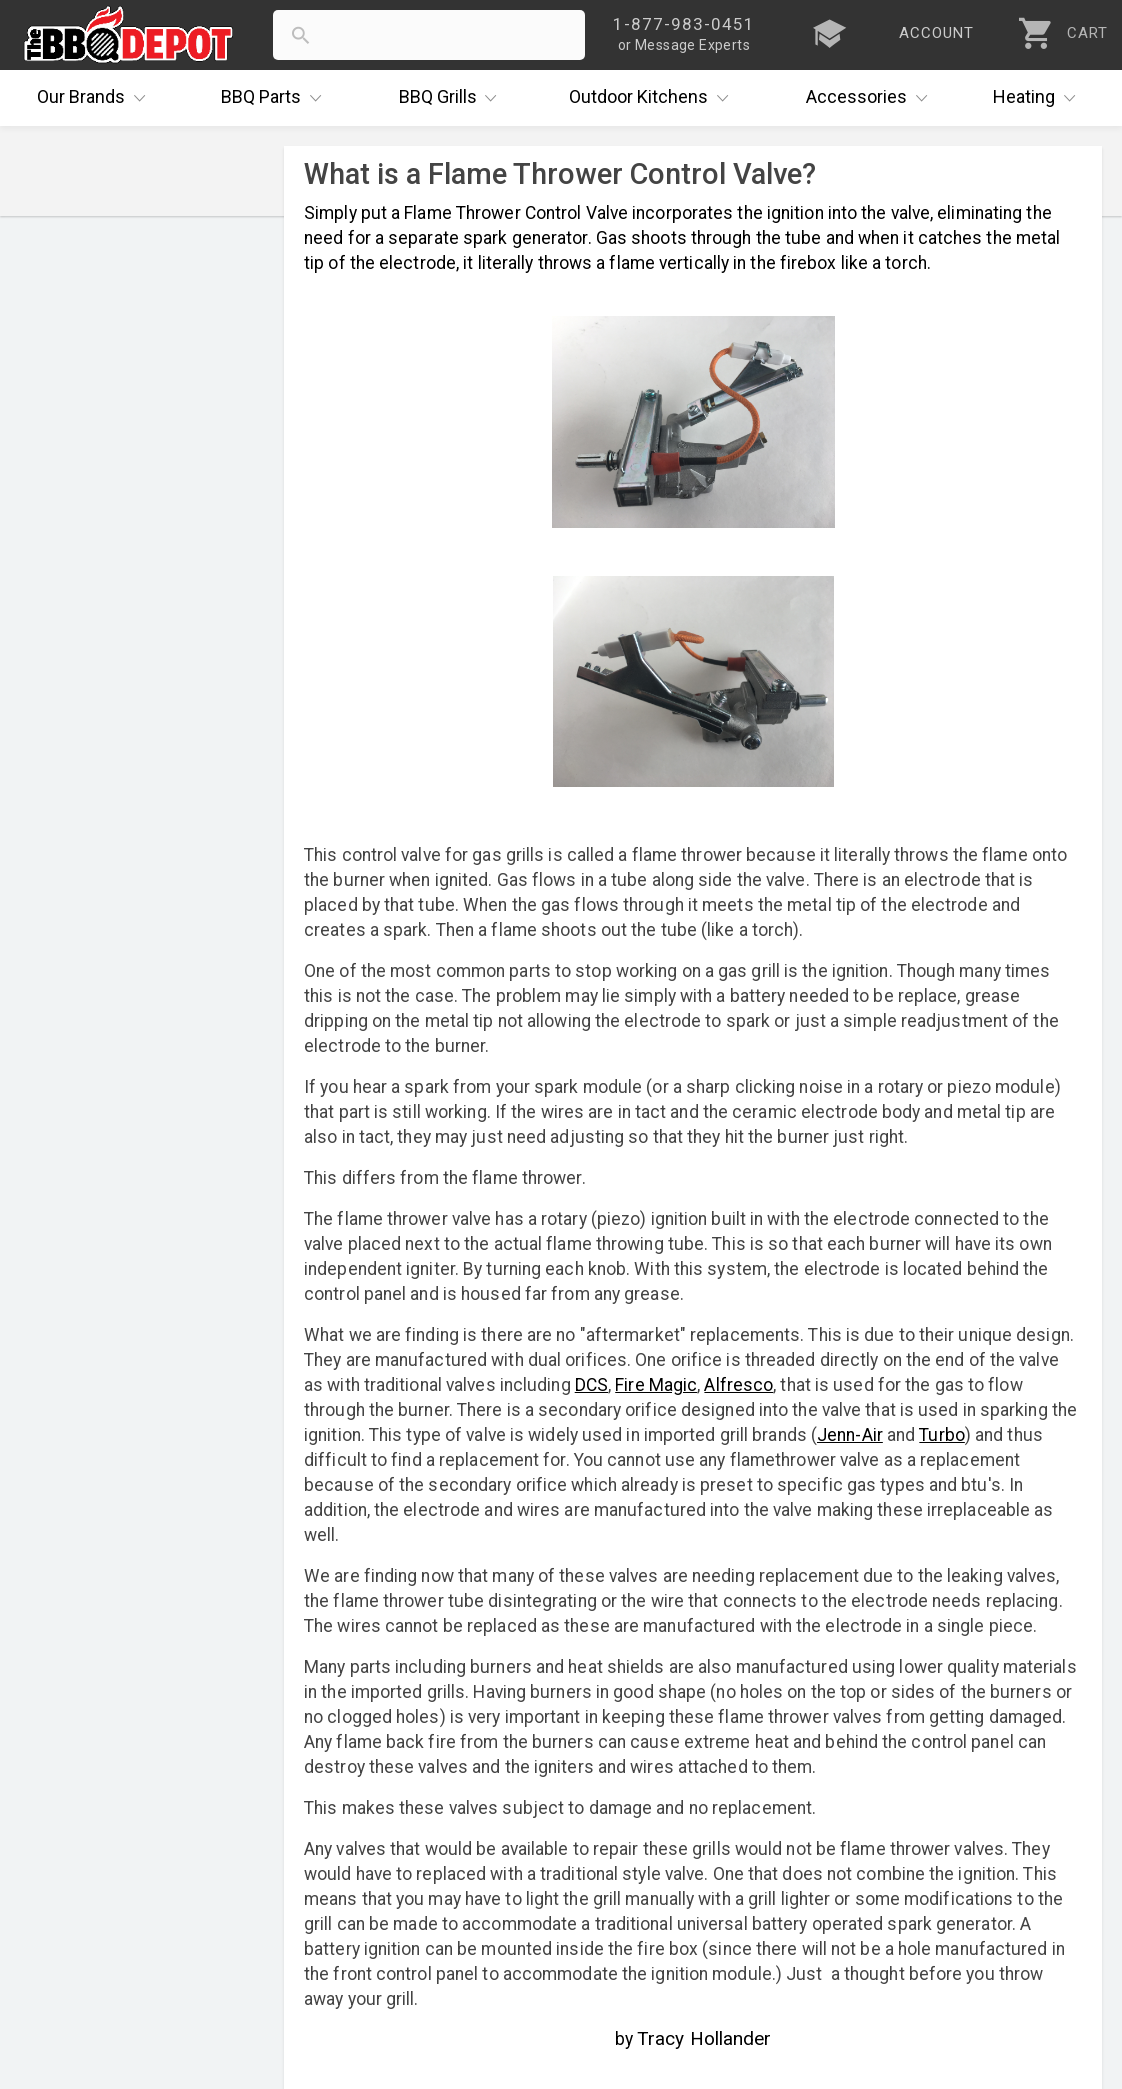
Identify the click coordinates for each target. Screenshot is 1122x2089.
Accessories (871, 98)
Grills (453, 98)
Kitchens (653, 98)
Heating (1039, 98)
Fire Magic (656, 1385)
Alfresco (738, 1385)
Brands (96, 98)
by (693, 2038)
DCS (591, 1385)
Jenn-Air (850, 1435)
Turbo (942, 1435)
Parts (276, 98)
